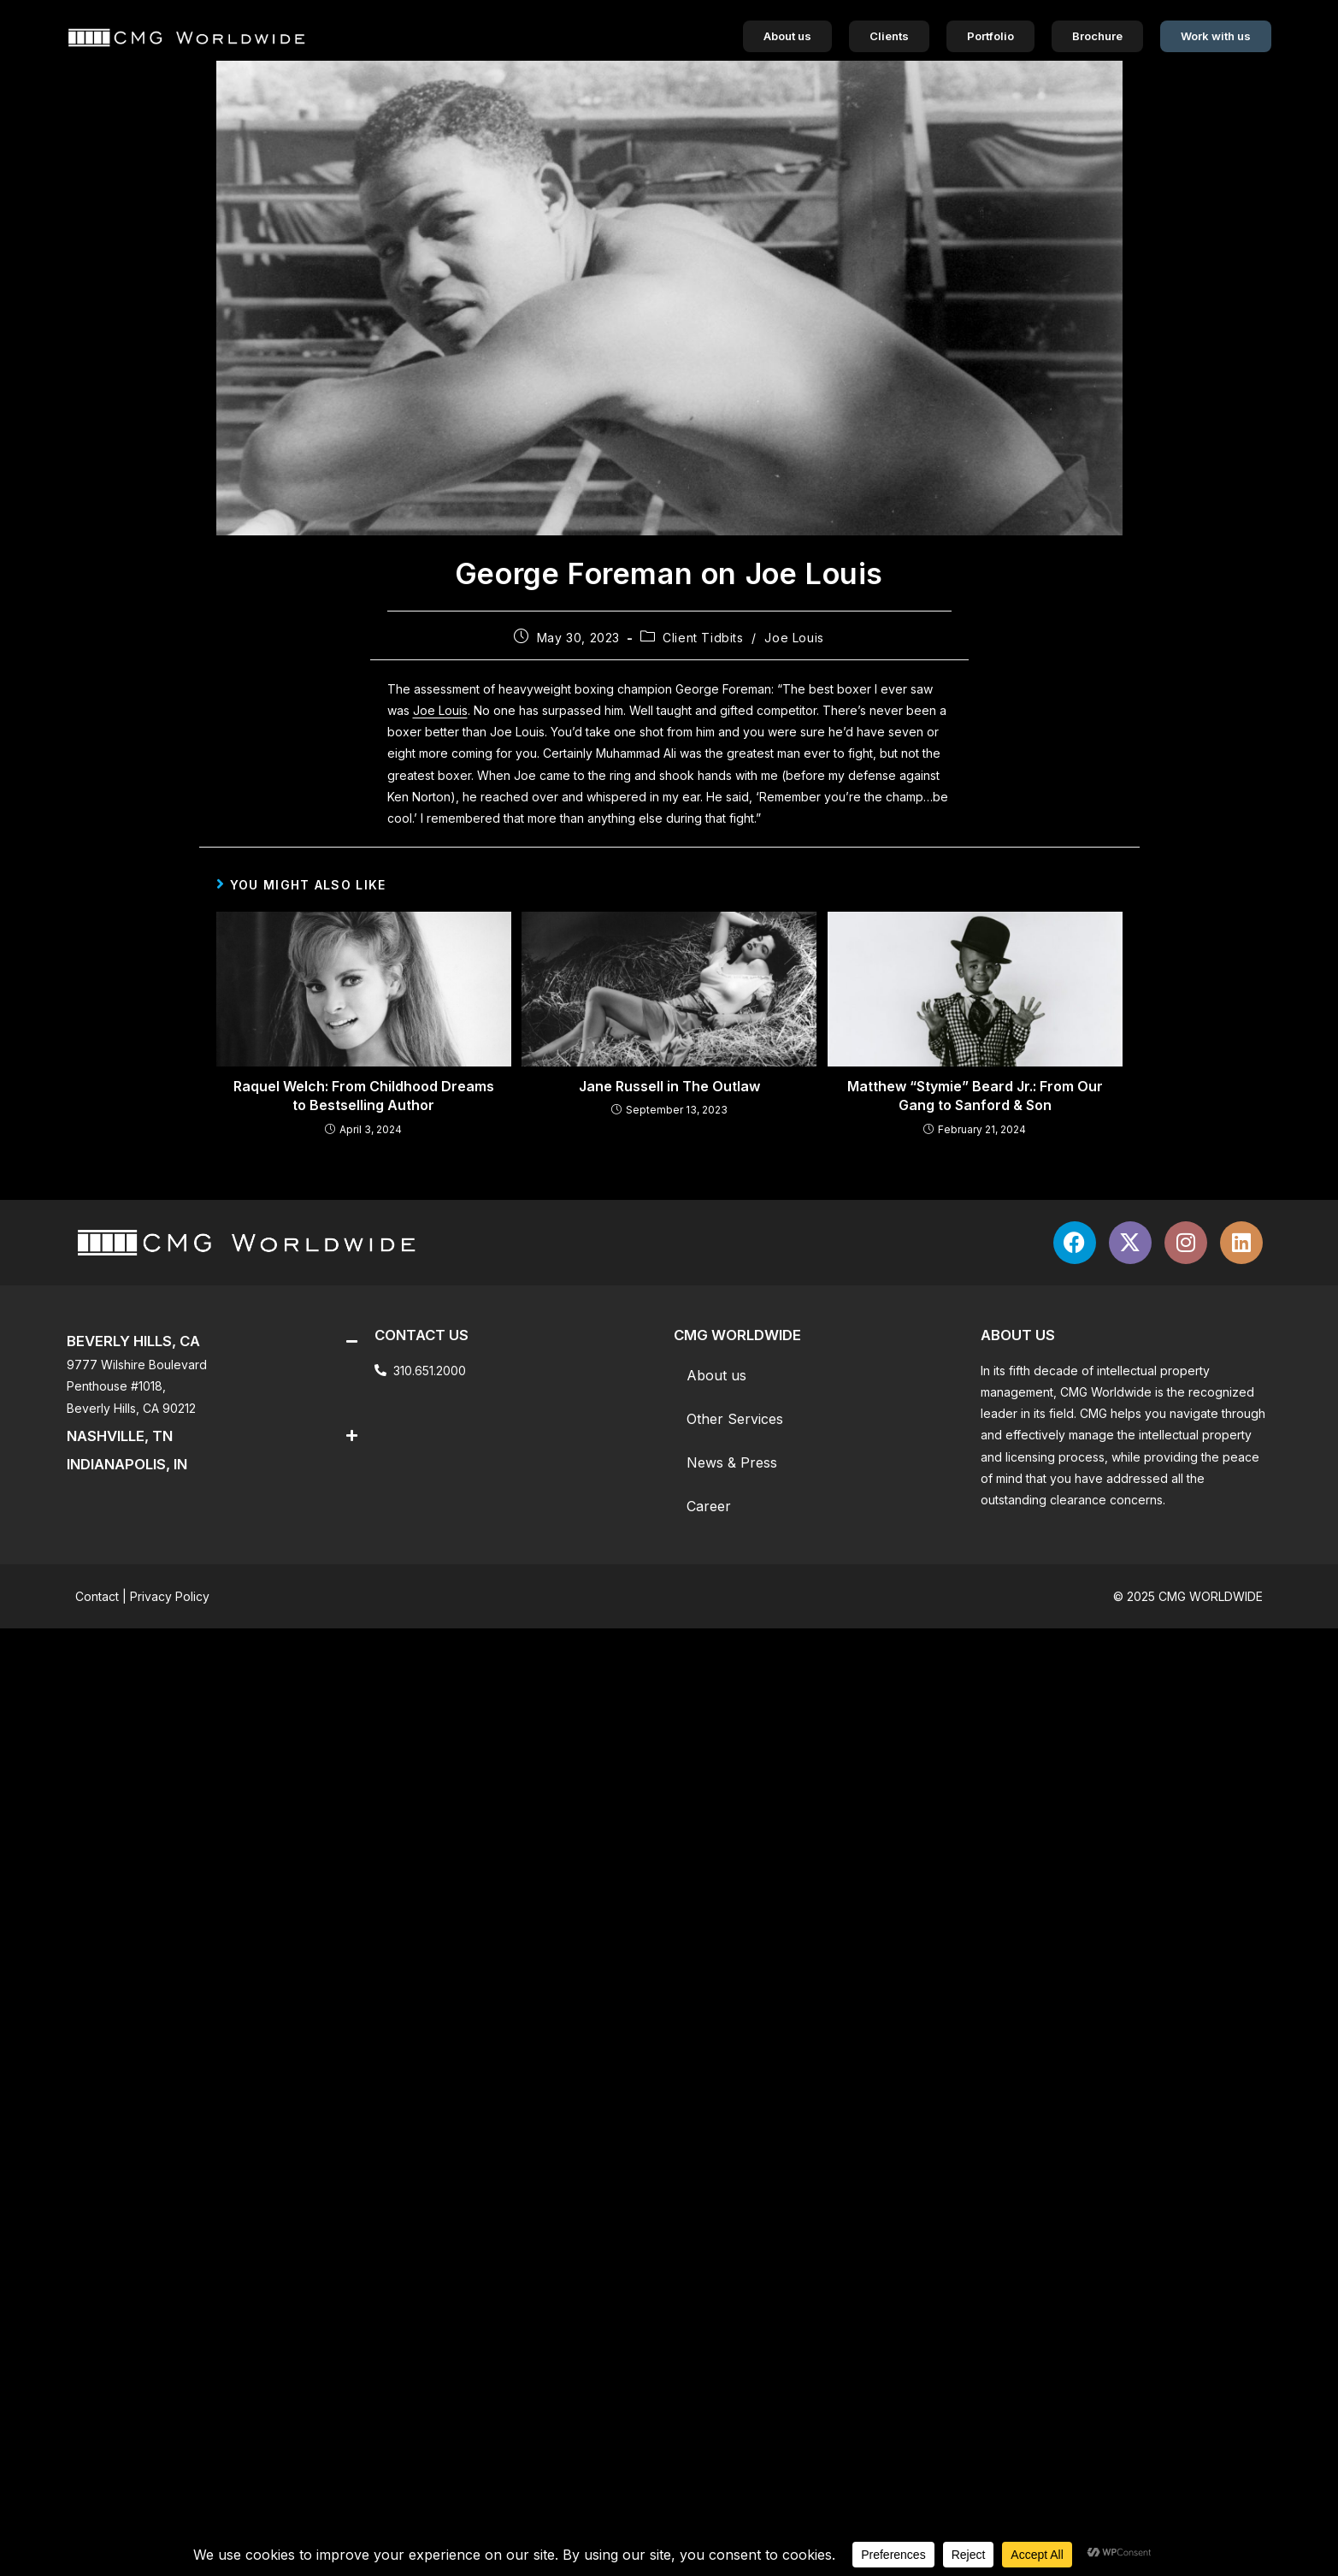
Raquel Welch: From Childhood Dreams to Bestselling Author (363, 1096)
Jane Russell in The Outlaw (669, 1086)
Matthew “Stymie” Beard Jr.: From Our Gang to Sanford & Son (975, 1096)
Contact (97, 1596)
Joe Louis (793, 637)
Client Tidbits (703, 637)
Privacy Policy (169, 1596)
